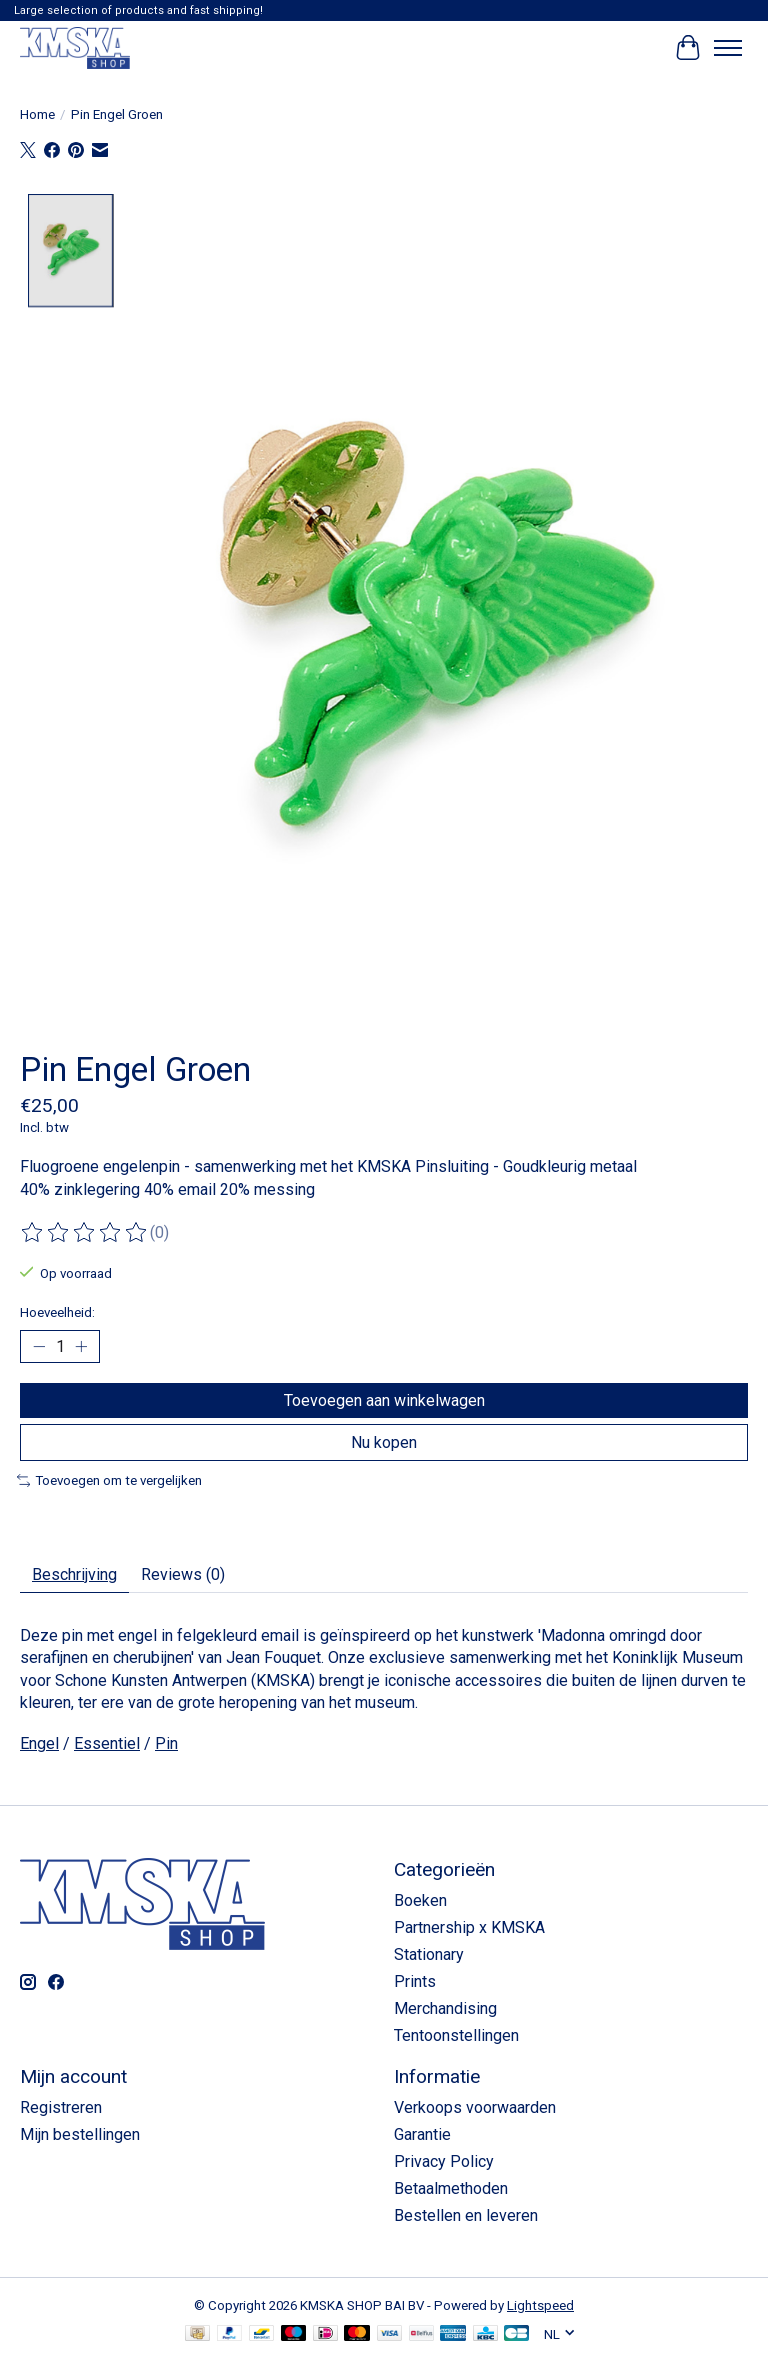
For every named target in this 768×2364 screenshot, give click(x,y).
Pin (166, 1743)
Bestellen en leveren (466, 2215)
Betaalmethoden (451, 2188)
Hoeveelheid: (57, 1312)
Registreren (61, 2107)
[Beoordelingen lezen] (85, 1233)
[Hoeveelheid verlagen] (39, 1346)
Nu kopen (384, 1442)
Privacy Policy (444, 2161)
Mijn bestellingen (80, 2134)
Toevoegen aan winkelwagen (384, 1400)
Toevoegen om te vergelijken (109, 1480)
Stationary (429, 1954)
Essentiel (107, 1743)
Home (37, 114)
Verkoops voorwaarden (475, 2107)
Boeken (420, 1900)
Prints (415, 1981)
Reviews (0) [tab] (183, 1574)
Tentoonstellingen (456, 2035)
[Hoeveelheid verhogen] (81, 1346)
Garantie (422, 2134)
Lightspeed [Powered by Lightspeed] (540, 2305)
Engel (39, 1743)
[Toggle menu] (728, 48)
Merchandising (445, 2008)
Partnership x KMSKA (469, 1927)
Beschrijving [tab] (74, 1574)
